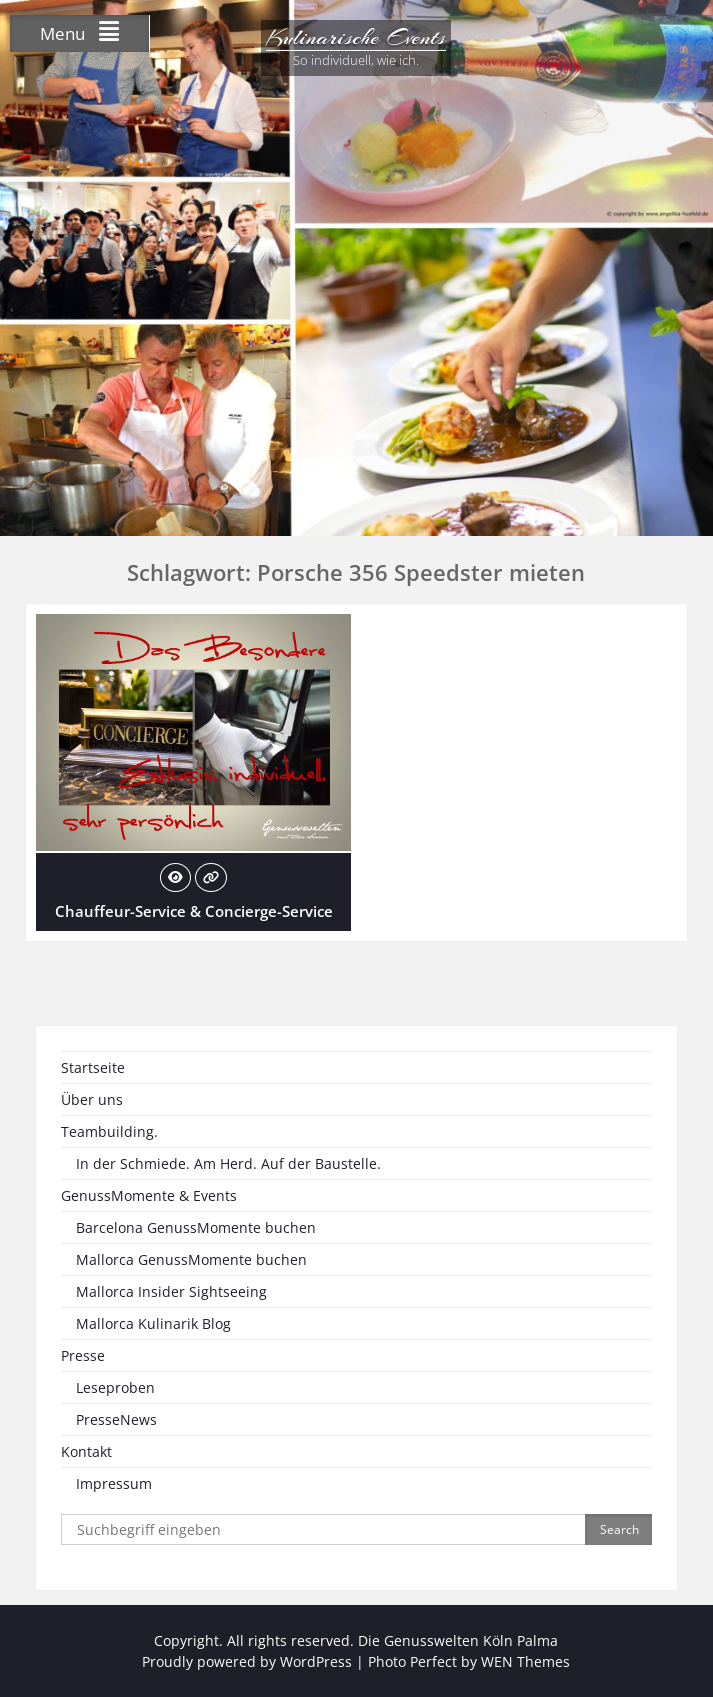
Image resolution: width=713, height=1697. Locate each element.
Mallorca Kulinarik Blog (153, 1323)
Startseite (93, 1067)
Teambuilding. (109, 1131)
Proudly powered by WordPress (247, 1661)
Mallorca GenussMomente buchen (191, 1259)
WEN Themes (525, 1661)
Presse (83, 1355)
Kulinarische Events (356, 37)
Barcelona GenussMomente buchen (196, 1227)
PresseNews (116, 1419)
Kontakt (86, 1451)
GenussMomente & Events (149, 1195)
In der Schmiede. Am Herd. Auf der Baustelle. (228, 1163)
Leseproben (115, 1387)
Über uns (92, 1099)
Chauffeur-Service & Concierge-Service (194, 911)
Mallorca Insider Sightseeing (171, 1291)
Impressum (114, 1483)
